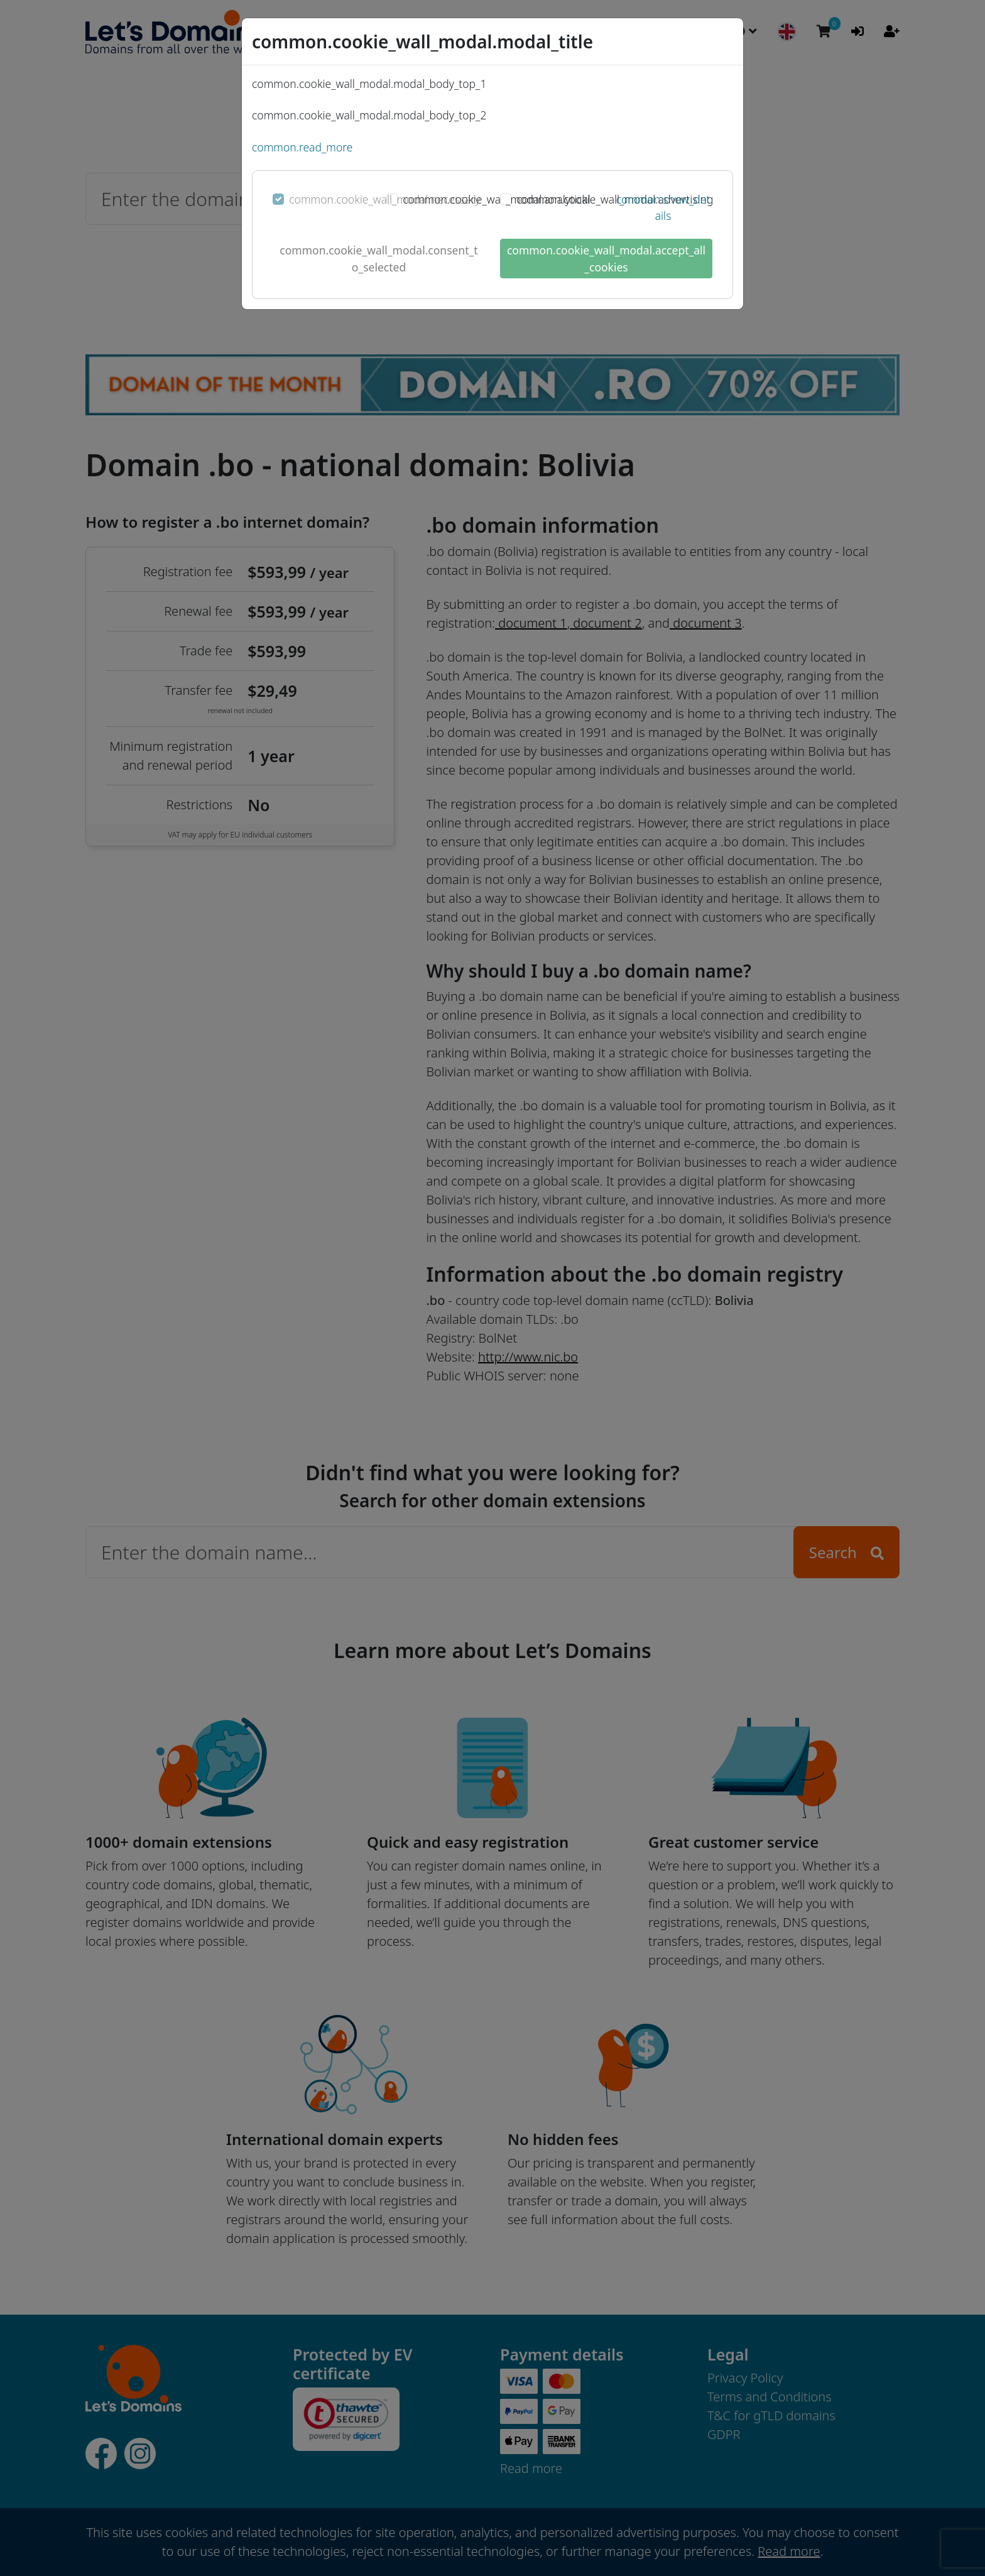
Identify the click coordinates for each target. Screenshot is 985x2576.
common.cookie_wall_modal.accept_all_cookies (606, 258)
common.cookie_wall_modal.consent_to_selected (378, 258)
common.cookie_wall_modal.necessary (384, 199)
